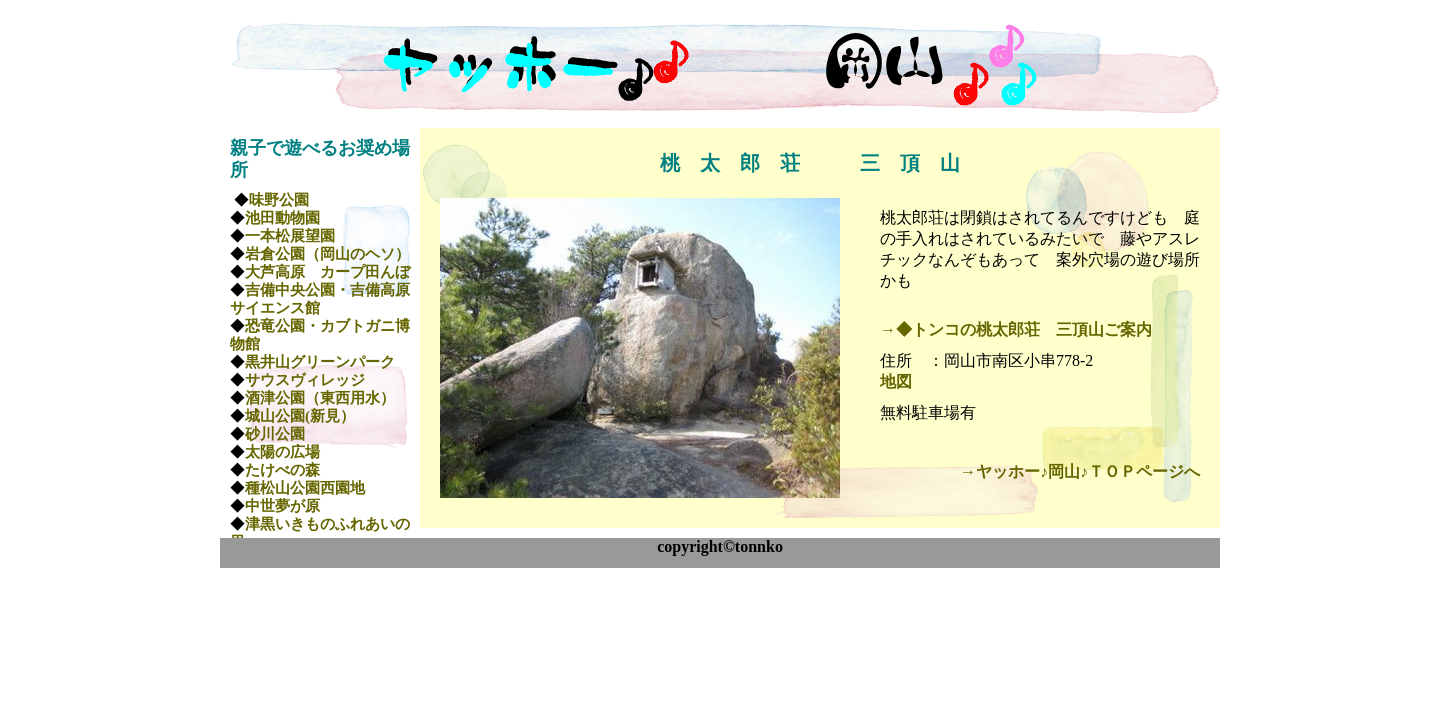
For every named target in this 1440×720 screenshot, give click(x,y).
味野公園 (279, 200)
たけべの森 (282, 470)
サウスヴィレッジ (305, 380)
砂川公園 (275, 434)
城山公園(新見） (300, 416)
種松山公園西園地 (305, 488)
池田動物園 (282, 218)
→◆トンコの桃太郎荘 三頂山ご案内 (1016, 329)
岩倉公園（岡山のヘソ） (327, 254)
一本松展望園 (290, 236)
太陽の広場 (282, 452)
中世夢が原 (282, 506)
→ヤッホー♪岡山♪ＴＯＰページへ (1080, 471)
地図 (896, 381)
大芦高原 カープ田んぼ (327, 272)
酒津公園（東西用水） (320, 398)
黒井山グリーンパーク (320, 362)
